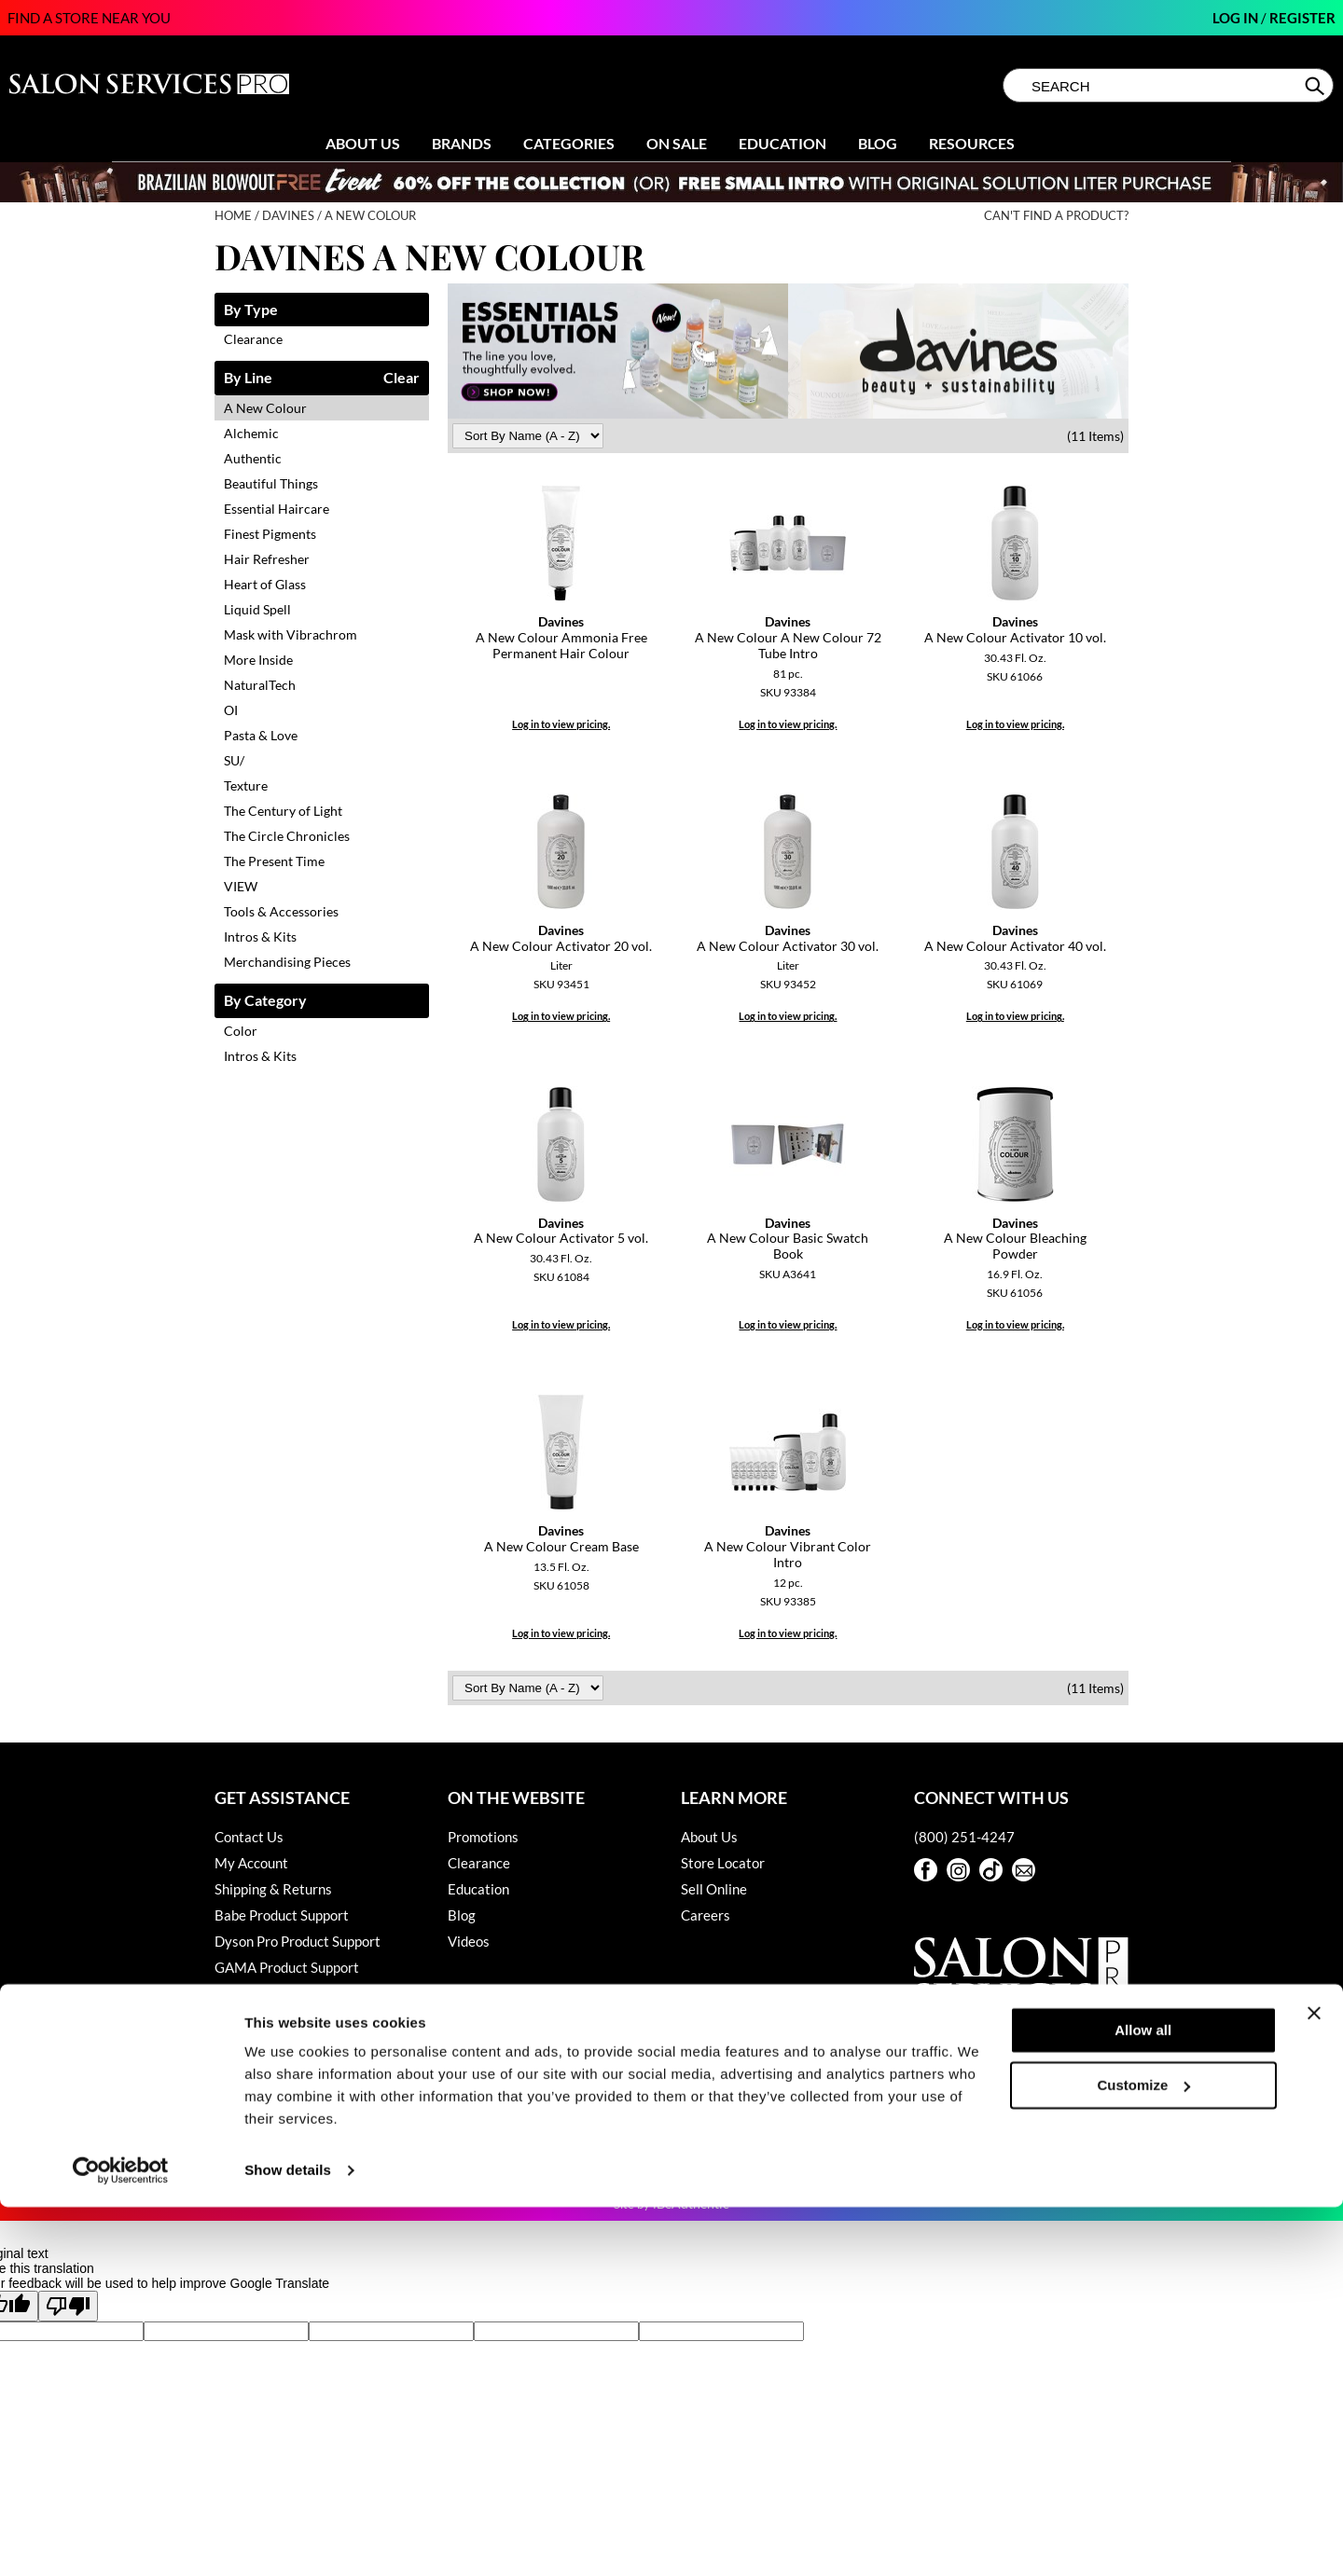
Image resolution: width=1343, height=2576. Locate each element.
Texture (246, 785)
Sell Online (714, 1888)
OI (231, 710)
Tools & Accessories (281, 911)
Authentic (253, 458)
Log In (1236, 17)
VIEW (240, 886)
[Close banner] (1314, 2382)
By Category (265, 1001)
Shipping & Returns (273, 1888)
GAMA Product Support (287, 1967)
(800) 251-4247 (964, 1836)
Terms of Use (254, 2097)
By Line (248, 378)
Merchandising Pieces (287, 962)
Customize (1144, 2453)
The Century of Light (283, 811)
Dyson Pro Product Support (298, 1941)
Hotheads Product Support (296, 1993)
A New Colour (265, 408)
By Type (251, 310)
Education (782, 143)
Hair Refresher (267, 559)
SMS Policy (249, 2045)
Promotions (483, 1836)
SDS (227, 2071)
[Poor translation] (68, 2306)
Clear (401, 378)
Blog (877, 143)
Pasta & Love (261, 735)
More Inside (258, 660)
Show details (287, 2539)
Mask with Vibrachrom (290, 634)
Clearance (253, 339)
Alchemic (251, 433)
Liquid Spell (257, 609)
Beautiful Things (271, 483)
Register (1302, 17)
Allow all (1143, 2399)
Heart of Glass (265, 584)
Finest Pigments (270, 534)
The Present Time (274, 861)
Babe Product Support (282, 1915)
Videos (469, 1941)
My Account (251, 1862)
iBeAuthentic (691, 2203)
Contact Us (249, 1836)
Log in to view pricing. (561, 724)
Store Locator (723, 1862)
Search (1316, 85)
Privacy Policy (258, 2019)
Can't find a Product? (1056, 216)
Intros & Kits (260, 936)
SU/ (234, 760)
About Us (362, 143)
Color (240, 1031)
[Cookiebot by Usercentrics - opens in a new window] (120, 2540)
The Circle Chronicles (287, 836)
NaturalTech (260, 685)
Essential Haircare (276, 509)
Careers (705, 1915)
